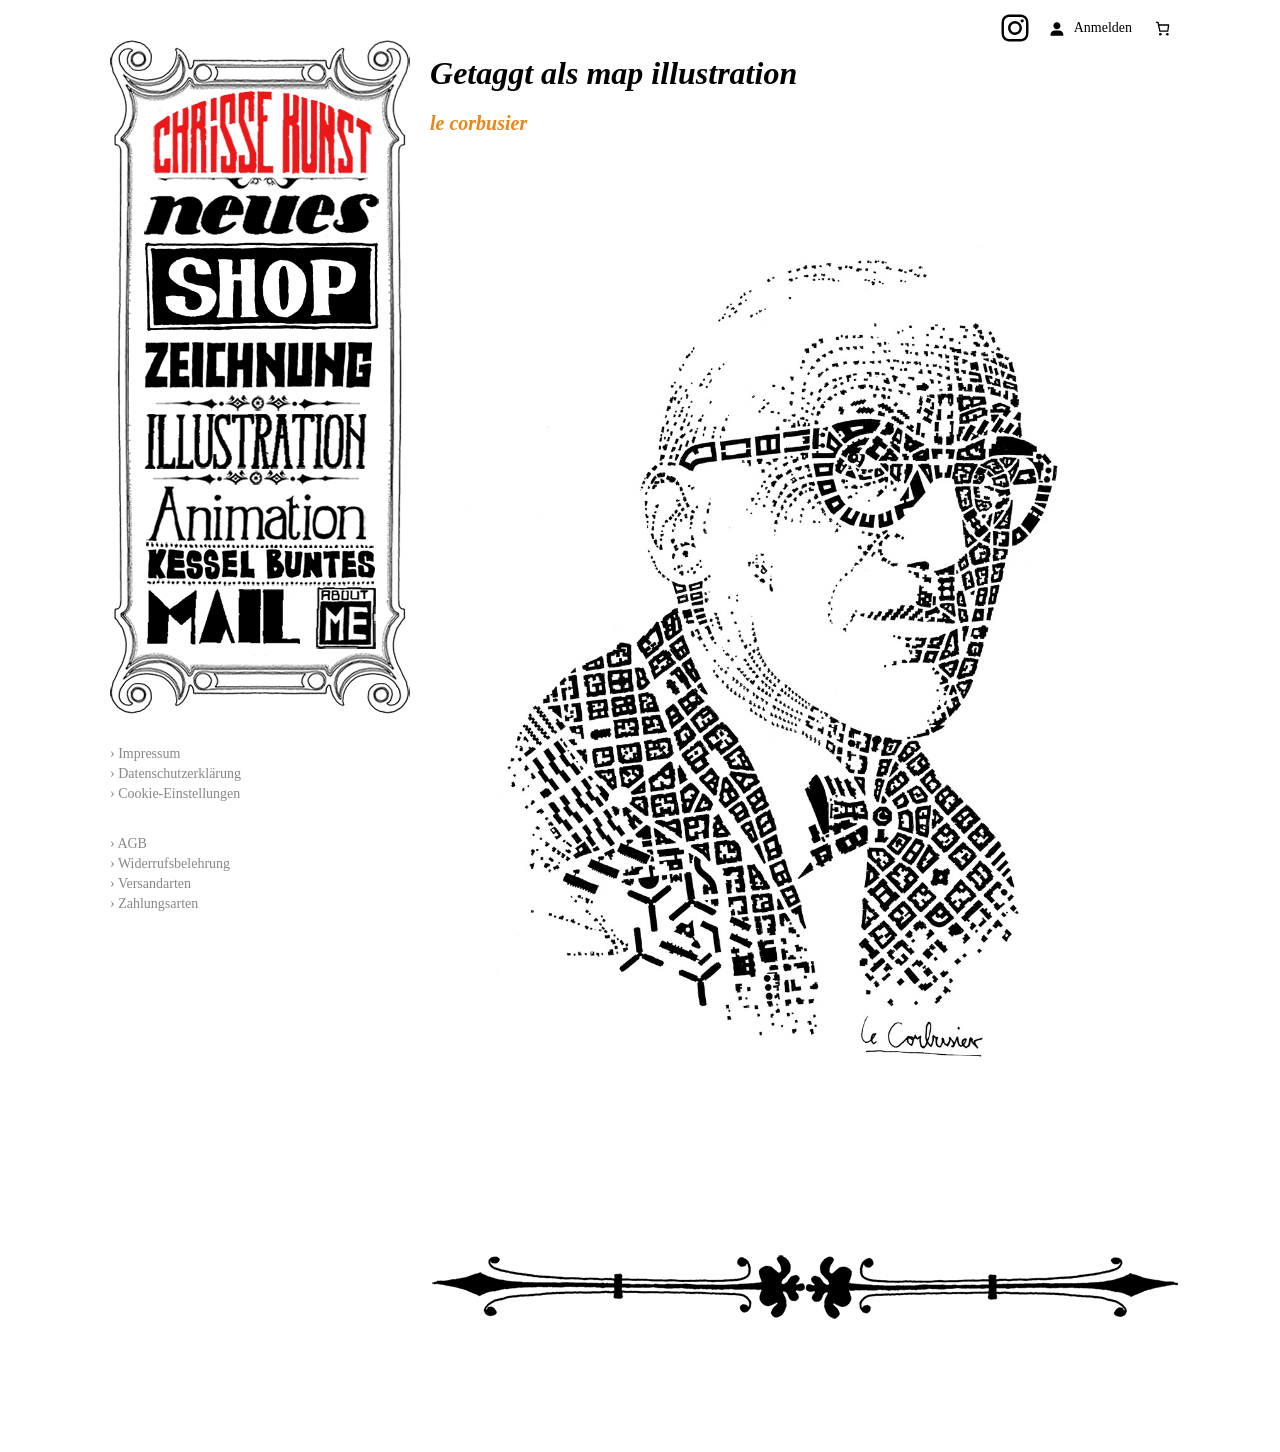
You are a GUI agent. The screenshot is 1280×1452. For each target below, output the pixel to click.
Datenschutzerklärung (179, 773)
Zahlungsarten (158, 903)
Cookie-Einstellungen (179, 793)
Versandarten (154, 883)
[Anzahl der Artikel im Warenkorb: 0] (1162, 28)
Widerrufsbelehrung (174, 863)
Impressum (149, 753)
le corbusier (478, 123)
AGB (132, 843)
